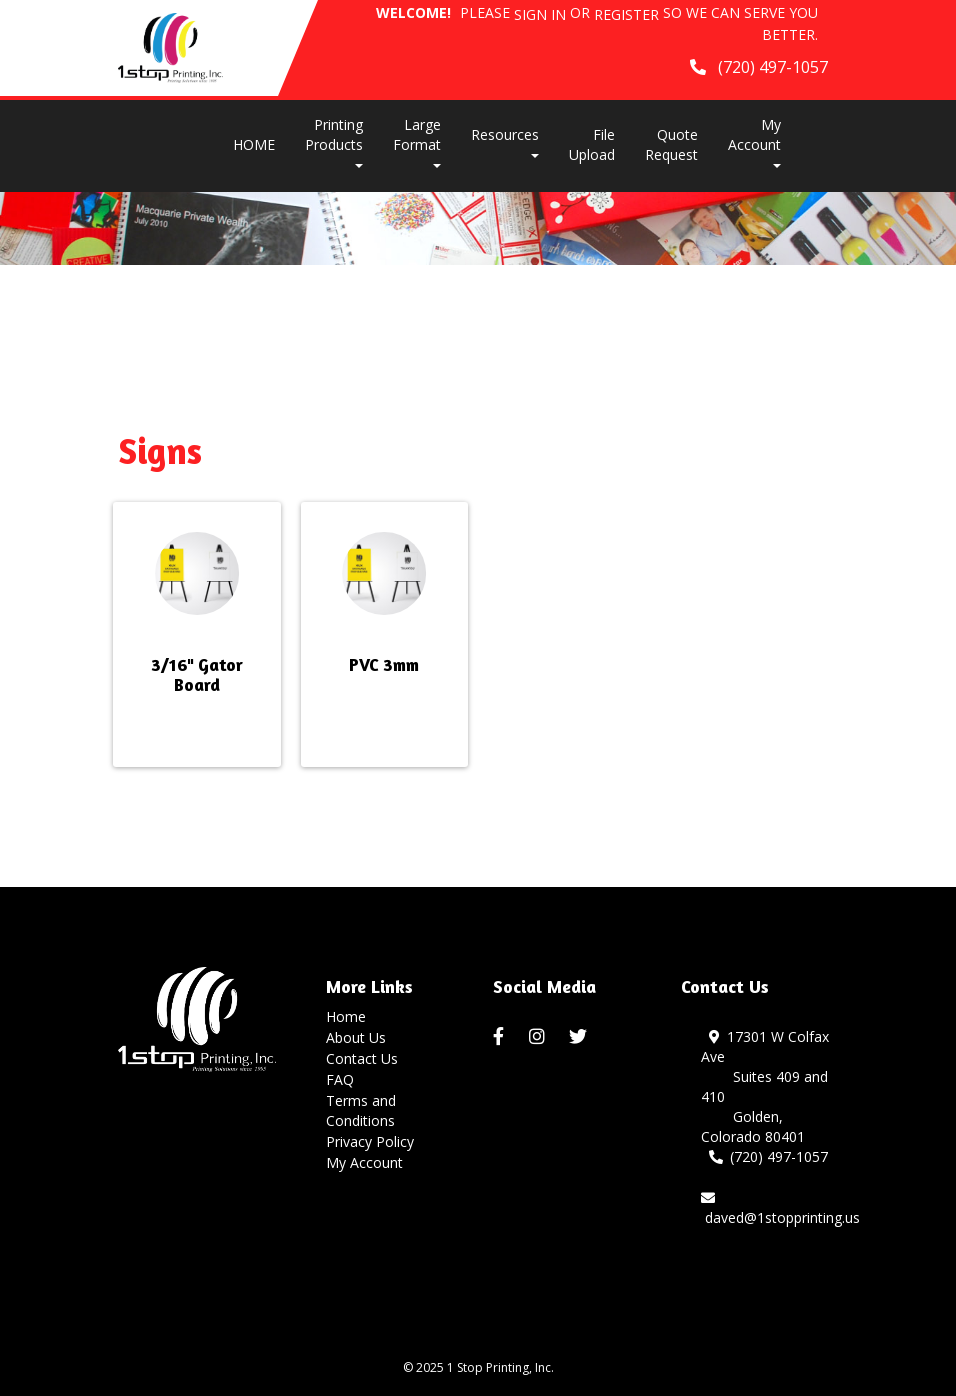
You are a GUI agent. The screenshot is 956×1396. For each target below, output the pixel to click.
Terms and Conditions (361, 1110)
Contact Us (362, 1058)
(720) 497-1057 (769, 1156)
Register (626, 14)
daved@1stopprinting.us (780, 1209)
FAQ (340, 1079)
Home (346, 1016)
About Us (356, 1037)
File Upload (592, 144)
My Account (364, 1162)
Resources (505, 141)
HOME (254, 144)
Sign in (540, 14)
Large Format (417, 141)
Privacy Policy (370, 1141)
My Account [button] (754, 141)
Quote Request (671, 144)
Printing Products (334, 141)
